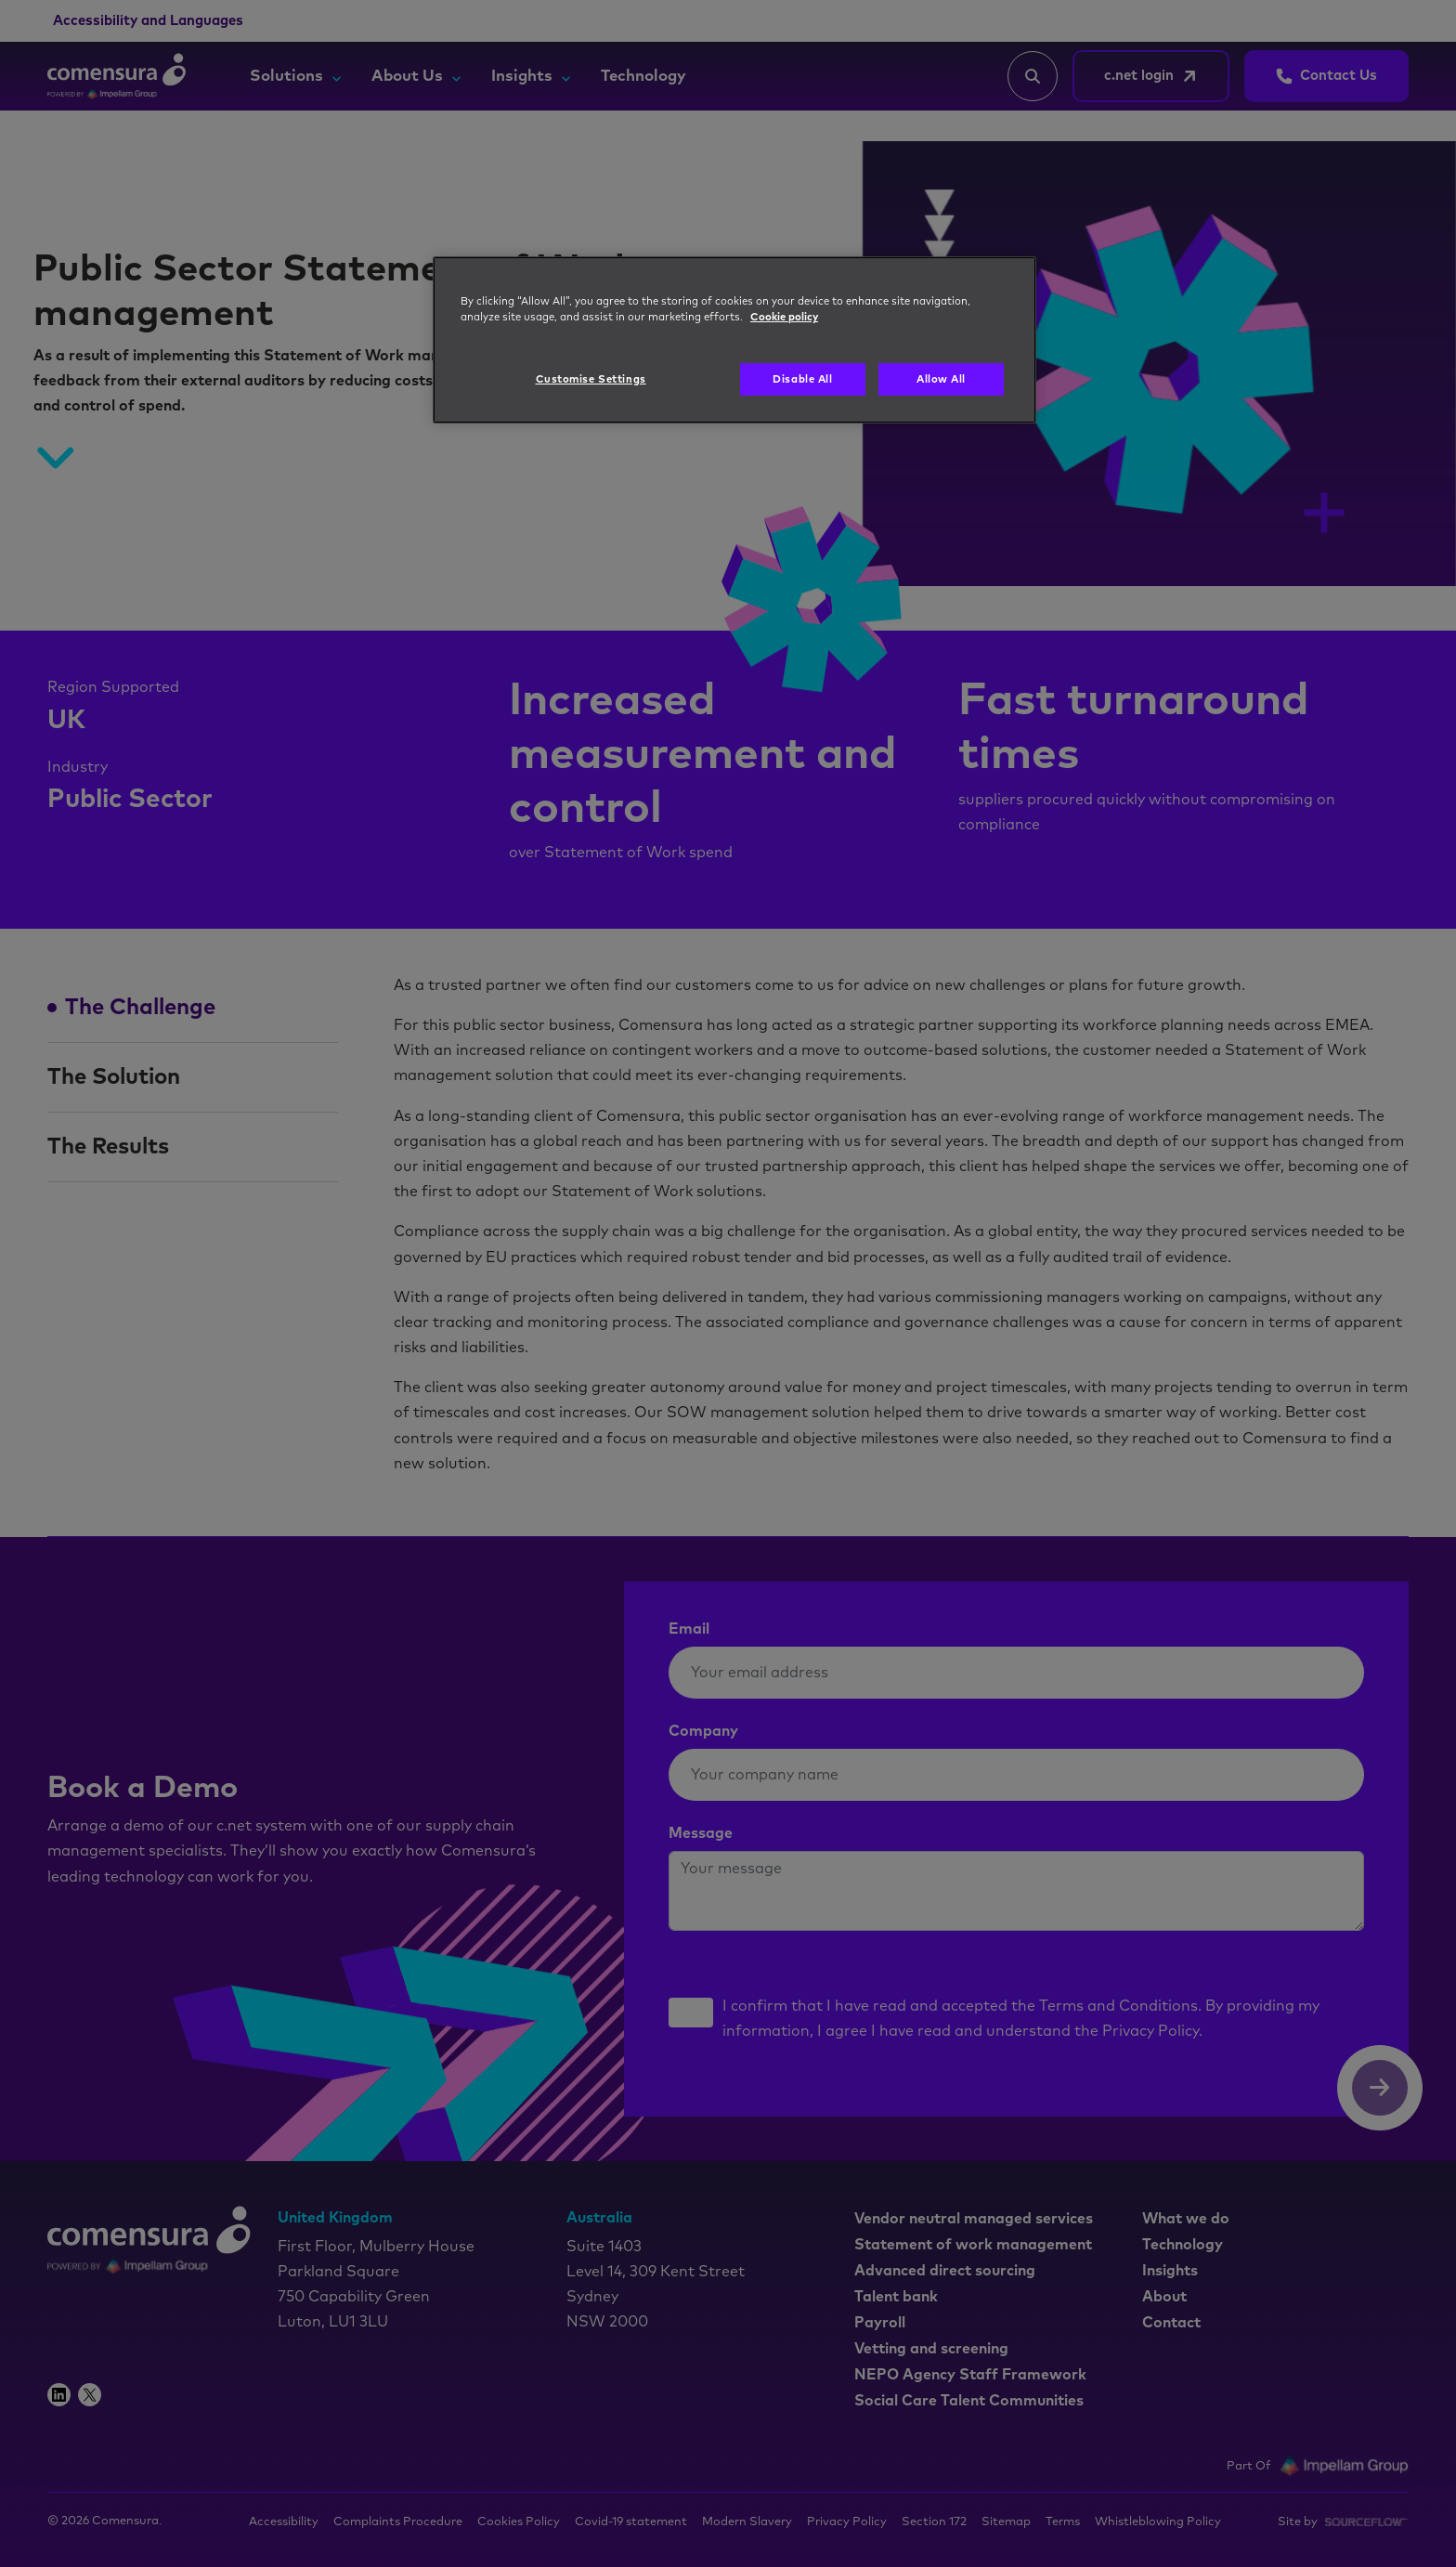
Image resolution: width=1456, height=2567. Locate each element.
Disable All (802, 379)
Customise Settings (591, 379)
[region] (734, 339)
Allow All (941, 379)
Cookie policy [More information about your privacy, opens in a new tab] (784, 317)
